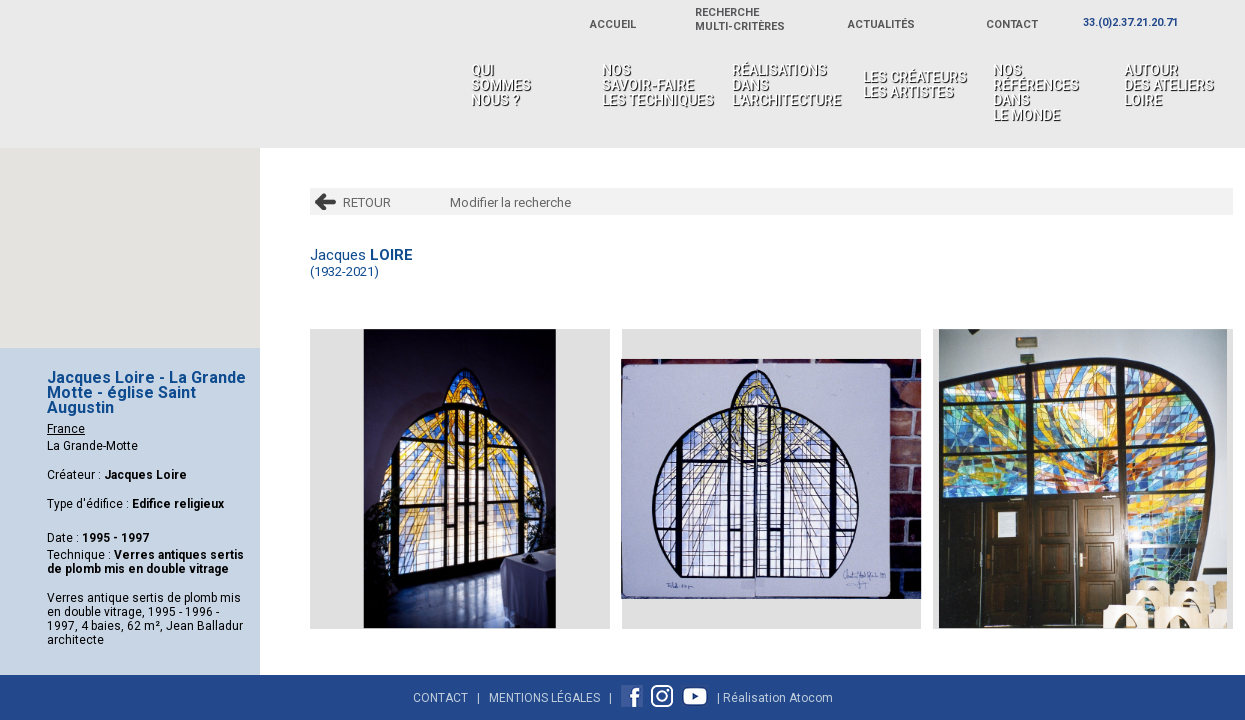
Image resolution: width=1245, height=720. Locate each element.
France (66, 429)
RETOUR (367, 202)
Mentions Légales (544, 698)
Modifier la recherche (510, 202)
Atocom (811, 698)
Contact (440, 698)
